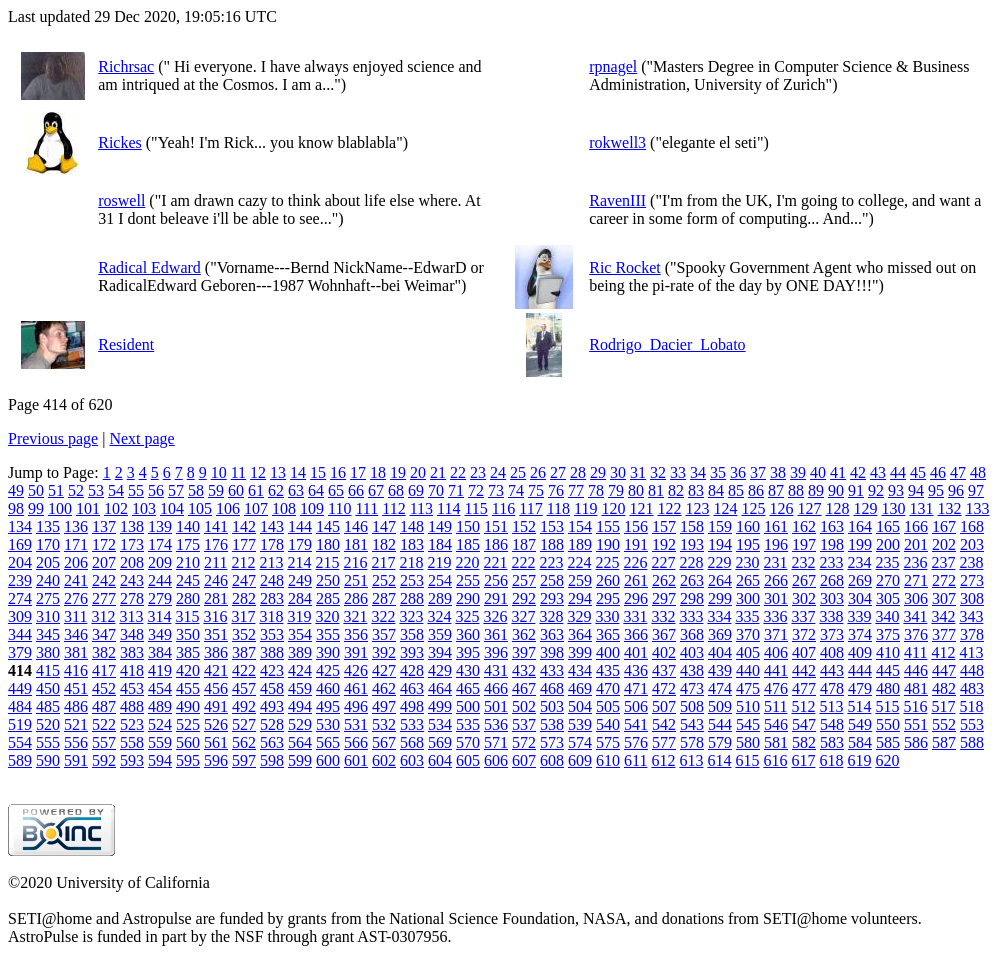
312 (103, 616)
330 (607, 616)
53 (96, 490)
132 (949, 508)
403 (692, 652)
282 (244, 598)
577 (664, 742)
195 (748, 544)
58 (196, 490)
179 (300, 544)
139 (160, 526)
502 (524, 706)
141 (216, 526)
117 (530, 508)
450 (48, 688)
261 (636, 580)
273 (972, 580)
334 (719, 616)
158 (692, 526)
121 (641, 508)
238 (971, 562)
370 (748, 634)
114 (448, 508)
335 (747, 616)
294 (580, 598)
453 (132, 688)
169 (20, 544)
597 (244, 760)
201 (916, 544)
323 (411, 616)
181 (356, 544)
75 (536, 490)
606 (496, 760)
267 (804, 580)
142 (244, 526)
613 (691, 760)
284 (300, 598)
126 (781, 508)
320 (327, 616)
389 (300, 652)
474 (720, 688)
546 (776, 724)
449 (20, 688)
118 (558, 508)
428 (412, 670)
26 (538, 472)
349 (160, 634)
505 (608, 706)
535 (468, 724)
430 (468, 670)
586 (916, 742)
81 (656, 490)
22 (458, 472)
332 (663, 616)
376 (916, 634)
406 (776, 652)
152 (524, 526)
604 (440, 760)
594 (160, 760)
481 (916, 688)
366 (636, 634)
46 (938, 472)
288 (412, 598)
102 (116, 508)
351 (216, 634)
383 (132, 652)
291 (496, 598)
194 (720, 544)
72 (476, 490)
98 (16, 508)
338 (831, 616)
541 (636, 724)
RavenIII (617, 200)
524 (160, 724)
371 (776, 634)
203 (972, 544)
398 (552, 652)
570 (468, 742)
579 (720, 742)
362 (524, 634)
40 (818, 472)
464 (440, 688)
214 (299, 562)
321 (355, 616)
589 (20, 760)
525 (188, 724)
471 (636, 688)
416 (76, 670)
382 (104, 652)
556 (76, 742)
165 (888, 526)
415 (48, 670)
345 (48, 634)
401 (636, 652)
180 (328, 544)
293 (552, 598)
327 (523, 616)
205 (48, 562)
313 (131, 616)
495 (328, 706)
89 (816, 490)
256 (496, 580)
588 (972, 742)
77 (576, 490)
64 (316, 490)
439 (720, 670)
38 (778, 472)
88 (796, 490)
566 (356, 742)
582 (804, 742)
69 (416, 490)
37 (758, 472)
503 (552, 706)
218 (411, 562)
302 (804, 598)
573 (552, 742)
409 (860, 652)
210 (188, 562)
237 (943, 562)
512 (803, 706)
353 (272, 634)
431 (496, 670)
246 (216, 580)
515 (887, 706)
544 (720, 724)
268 (832, 580)
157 (664, 526)
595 (188, 760)
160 (748, 526)
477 (804, 688)
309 (20, 616)
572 (524, 742)
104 (172, 508)
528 (272, 724)
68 (396, 490)
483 (972, 688)
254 (440, 580)
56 (156, 490)
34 (698, 472)
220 (467, 562)
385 (188, 652)
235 (887, 562)
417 (104, 670)
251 (356, 580)
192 (664, 544)
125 (753, 508)
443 (832, 670)
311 (75, 616)
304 (860, 598)
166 (916, 526)
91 (856, 490)
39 (798, 472)
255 (468, 580)
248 (272, 580)
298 (692, 598)
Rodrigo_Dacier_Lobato (667, 344)
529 (300, 724)
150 (468, 526)
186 (496, 544)
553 (972, 724)
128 (837, 508)
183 (412, 544)
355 (328, 634)
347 (104, 634)
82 (676, 490)
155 (608, 526)
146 (356, 526)
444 (860, 670)
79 (616, 490)
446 (916, 670)
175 (188, 544)
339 (859, 616)
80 (636, 490)
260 (608, 580)
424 (300, 670)
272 (944, 580)
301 (776, 598)
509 (720, 706)
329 (579, 616)
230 (747, 562)
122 (669, 508)
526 (216, 724)
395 (468, 652)
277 (104, 598)
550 (888, 724)
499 (440, 706)
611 (635, 760)
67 (376, 490)
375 (888, 634)
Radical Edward (149, 267)
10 (219, 472)
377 (944, 634)
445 (888, 670)
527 (244, 724)
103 (144, 508)
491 (216, 706)
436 (636, 670)
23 (478, 472)
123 (697, 508)
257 (524, 580)
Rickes (120, 142)
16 (338, 472)
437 (664, 670)
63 (296, 490)
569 (440, 742)
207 (104, 562)
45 (918, 472)
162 (804, 526)
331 (635, 616)
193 (692, 544)
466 (496, 688)
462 (384, 688)
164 (860, 526)
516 (915, 706)
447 (944, 670)
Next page (141, 438)
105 (200, 508)
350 (188, 634)
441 (776, 670)
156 (636, 526)
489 (160, 706)
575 (608, 742)
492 (244, 706)
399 (580, 652)
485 (48, 706)
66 (356, 490)
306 (916, 598)
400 (608, 652)
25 (518, 472)
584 (860, 742)
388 (272, 652)
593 (132, 760)
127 (809, 508)
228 (691, 562)
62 (276, 490)
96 (956, 490)
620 (887, 760)
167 (944, 526)
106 (228, 508)
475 (748, 688)
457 (244, 688)
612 (663, 760)
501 (496, 706)
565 (328, 742)
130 (893, 508)
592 (104, 760)
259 (580, 580)
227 (663, 562)
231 (775, 562)
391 (356, 652)
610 (608, 760)
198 (832, 544)
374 (860, 634)
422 (244, 670)
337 (803, 616)
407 (804, 652)
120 (613, 508)
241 (76, 580)
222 (523, 562)
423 (272, 670)
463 (412, 688)
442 (804, 670)
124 (725, 508)
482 (944, 688)
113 (421, 508)
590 (48, 760)
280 (188, 598)
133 (977, 508)
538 (552, 724)
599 (300, 760)
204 (20, 562)
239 (20, 580)
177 (244, 544)
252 (384, 580)
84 (716, 490)
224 (579, 562)
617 (803, 760)
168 (972, 526)
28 (578, 472)
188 (552, 544)
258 (552, 580)
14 (298, 472)
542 (664, 724)
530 (328, 724)
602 (384, 760)
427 (384, 670)
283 (272, 598)
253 (412, 580)
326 (495, 616)
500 (468, 706)
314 (159, 616)
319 (299, 616)
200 (888, 544)
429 (440, 670)
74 (516, 490)
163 (832, 526)
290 (468, 598)
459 (300, 688)
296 (636, 598)
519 (20, 724)
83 (696, 490)
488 (132, 706)
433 (552, 670)
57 (176, 490)
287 (384, 598)
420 (188, 670)
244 (160, 580)
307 (944, 598)
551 (916, 724)
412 (943, 652)
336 (775, 616)
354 (300, 634)
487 (104, 706)
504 (580, 706)
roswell (121, 200)
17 (358, 472)
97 (976, 490)
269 (860, 580)
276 (76, 598)
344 (20, 634)
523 (132, 724)
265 (748, 580)
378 (972, 634)
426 (356, 670)
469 (580, 688)
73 (496, 490)
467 (524, 688)
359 (440, 634)
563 (272, 742)
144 (300, 526)
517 (943, 706)
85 (736, 490)
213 (271, 562)
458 (272, 688)
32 (658, 472)
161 (776, 526)
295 (608, 598)
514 (859, 706)
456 (216, 688)
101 (88, 508)
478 (832, 688)
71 (456, 490)
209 (160, 562)
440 (748, 670)
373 (832, 634)
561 (216, 742)
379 (20, 652)
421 (216, 670)
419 (160, 670)
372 (804, 634)
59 (216, 490)
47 (958, 472)
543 (692, 724)
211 (215, 562)
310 (48, 616)
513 (831, 706)
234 (859, 562)
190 (608, 544)
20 (418, 472)
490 (188, 706)
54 (116, 490)
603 (412, 760)
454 (160, 688)
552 (944, 724)
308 (972, 598)
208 (132, 562)
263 (692, 580)
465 (468, 688)
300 (748, 598)
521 (76, 724)
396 (496, 652)
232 (803, 562)
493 (272, 706)
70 (436, 490)
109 (312, 508)
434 (580, 670)
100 (60, 508)
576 (636, 742)
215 (327, 562)
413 (971, 652)
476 (776, 688)
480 (888, 688)
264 (720, 580)
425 (328, 670)
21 (438, 472)
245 (188, 580)
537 (524, 724)
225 (607, 562)
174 (160, 544)
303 (832, 598)
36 (738, 472)
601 (356, 760)
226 (635, 562)
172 (104, 544)
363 (552, 634)
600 (328, 760)
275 (48, 598)
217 (383, 562)
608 (552, 760)
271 (916, 580)
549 (860, 724)
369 (720, 634)
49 (16, 490)
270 (888, 580)
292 (524, 598)
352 (244, 634)
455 (188, 688)
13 (278, 472)
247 (244, 580)
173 (132, 544)
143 (272, 526)
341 (915, 616)
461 (356, 688)
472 (664, 688)
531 (356, 724)
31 (638, 472)
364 (580, 634)
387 (244, 652)
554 (20, 742)
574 (580, 742)
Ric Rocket (625, 267)
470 (608, 688)
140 (188, 526)
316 (215, 616)
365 (608, 634)
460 (328, 688)
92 (876, 490)
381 (76, 652)
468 (552, 688)
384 (160, 652)
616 (775, 760)
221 (495, 562)
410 (888, 652)
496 (356, 706)
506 (636, 706)
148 (412, 526)
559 (160, 742)
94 (916, 490)
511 (775, 706)
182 (384, 544)
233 (831, 562)
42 (858, 472)
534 (440, 724)
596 (216, 760)
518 (971, 706)
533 (412, 724)
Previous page (53, 438)
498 (412, 706)
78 (596, 490)
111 (366, 508)
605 (468, 760)
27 (558, 472)
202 (944, 544)
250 (328, 580)
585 (888, 742)
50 (36, 490)
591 (76, 760)
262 (664, 580)
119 (585, 508)
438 (692, 670)
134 (20, 526)
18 (378, 472)
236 (915, 562)
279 (160, 598)
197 (804, 544)
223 (551, 562)
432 (524, 670)
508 (692, 706)
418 (132, 670)
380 (48, 652)
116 (503, 508)
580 (748, 742)
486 (76, 706)
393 (412, 652)
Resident (126, 344)
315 (187, 616)
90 (836, 490)
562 (244, 742)
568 (412, 742)
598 (272, 760)
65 (336, 490)
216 (355, 562)
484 (20, 706)
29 (598, 472)
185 (468, 544)
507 (664, 706)
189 (580, 544)
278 (132, 598)
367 (664, 634)
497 (384, 706)
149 (440, 526)
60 (236, 490)
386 (216, 652)
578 (692, 742)
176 (216, 544)
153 (552, 526)
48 (978, 472)
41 (838, 472)
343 (971, 616)
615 (747, 760)
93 (896, 490)
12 (258, 472)
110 (339, 508)
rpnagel (613, 66)
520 (48, 724)
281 (216, 598)
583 (832, 742)
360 (468, 634)
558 (132, 742)
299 (720, 598)
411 (915, 652)
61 (256, 490)
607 (524, 760)
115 (475, 508)
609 (580, 760)
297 (664, 598)
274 (20, 598)
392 (384, 652)
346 (76, 634)
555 (48, 742)
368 (692, 634)
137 (104, 526)
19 (398, 472)
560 (188, 742)
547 (804, 724)
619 (859, 760)
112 (393, 508)
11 (238, 472)
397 (524, 652)
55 (136, 490)
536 (496, 724)
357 (384, 634)
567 (384, 742)
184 (440, 544)
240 (48, 580)
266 (776, 580)
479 (860, 688)
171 (76, 544)
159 (720, 526)
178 (272, 544)
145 (328, 526)
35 (718, 472)
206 (76, 562)
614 (719, 760)
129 (865, 508)
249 (300, 580)
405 (748, 652)
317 (243, 616)
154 (580, 526)
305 (888, 598)
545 (748, 724)
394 (440, 652)
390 (328, 652)
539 (580, 724)
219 (439, 562)
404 (720, 652)
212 (243, 562)
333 (691, 616)
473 (692, 688)
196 (776, 544)
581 (776, 742)
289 (440, 598)
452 (104, 688)
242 (104, 580)
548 (832, 724)
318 (271, 616)
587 (944, 742)
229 (719, 562)
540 (608, 724)
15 (318, 472)
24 (498, 472)
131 (921, 508)
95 (936, 490)
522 (104, 724)
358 (412, 634)
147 (384, 526)
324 (439, 616)
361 (496, 634)
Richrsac (126, 66)
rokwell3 (617, 142)
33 (678, 472)
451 (76, 688)
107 (256, 508)
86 (756, 490)
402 (664, 652)
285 (328, 598)
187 (524, 544)
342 (943, 616)
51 (56, 490)
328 (551, 616)
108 (284, 508)
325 (467, 616)
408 (832, 652)
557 (104, 742)
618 (831, 760)
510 (748, 706)
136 (76, 526)
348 (132, 634)
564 (300, 742)
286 (356, 598)
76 (556, 490)
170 (48, 544)
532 (384, 724)
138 (132, 526)
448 (972, 670)
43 (878, 472)
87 (776, 490)
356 (356, 634)
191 (636, 544)
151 (496, 526)
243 (132, 580)
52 (76, 490)
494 (300, 706)
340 (887, 616)
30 (618, 472)
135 (48, 526)
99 (36, 508)
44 (898, 472)
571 (496, 742)
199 (860, 544)
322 (383, 616)
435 (608, 670)
